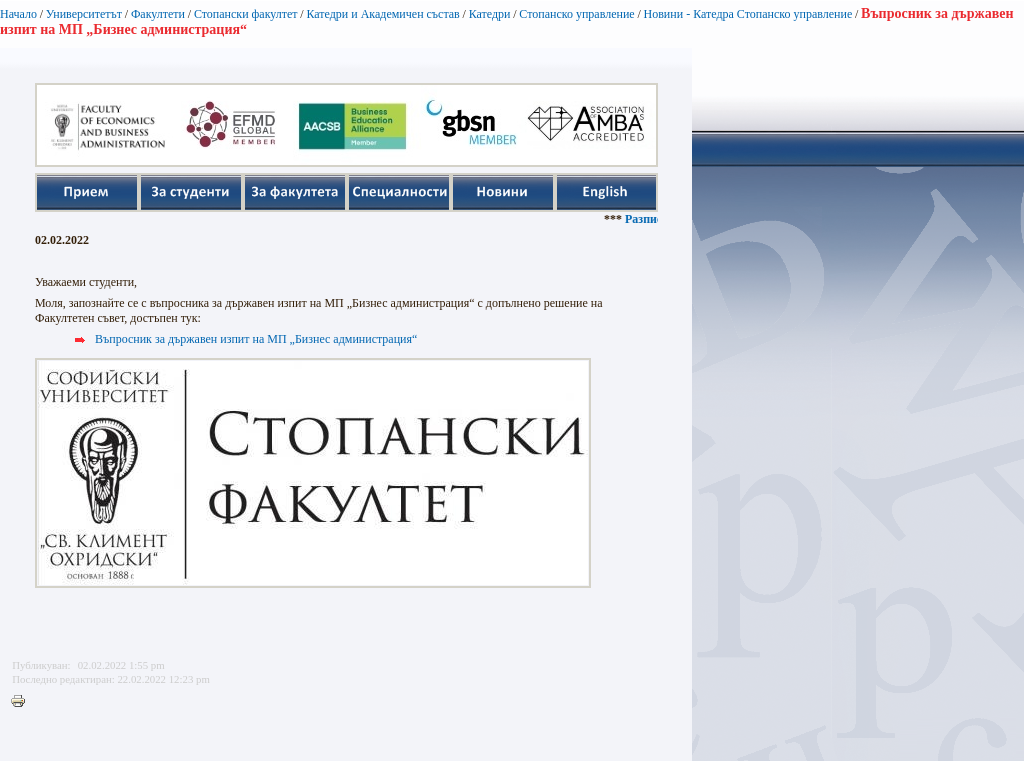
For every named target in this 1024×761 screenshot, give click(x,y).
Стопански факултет (246, 14)
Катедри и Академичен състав (382, 14)
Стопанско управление (576, 14)
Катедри (490, 14)
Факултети (158, 14)
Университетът (84, 14)
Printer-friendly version (23, 702)
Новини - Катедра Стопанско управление (748, 14)
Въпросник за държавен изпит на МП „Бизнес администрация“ (256, 339)
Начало (18, 14)
